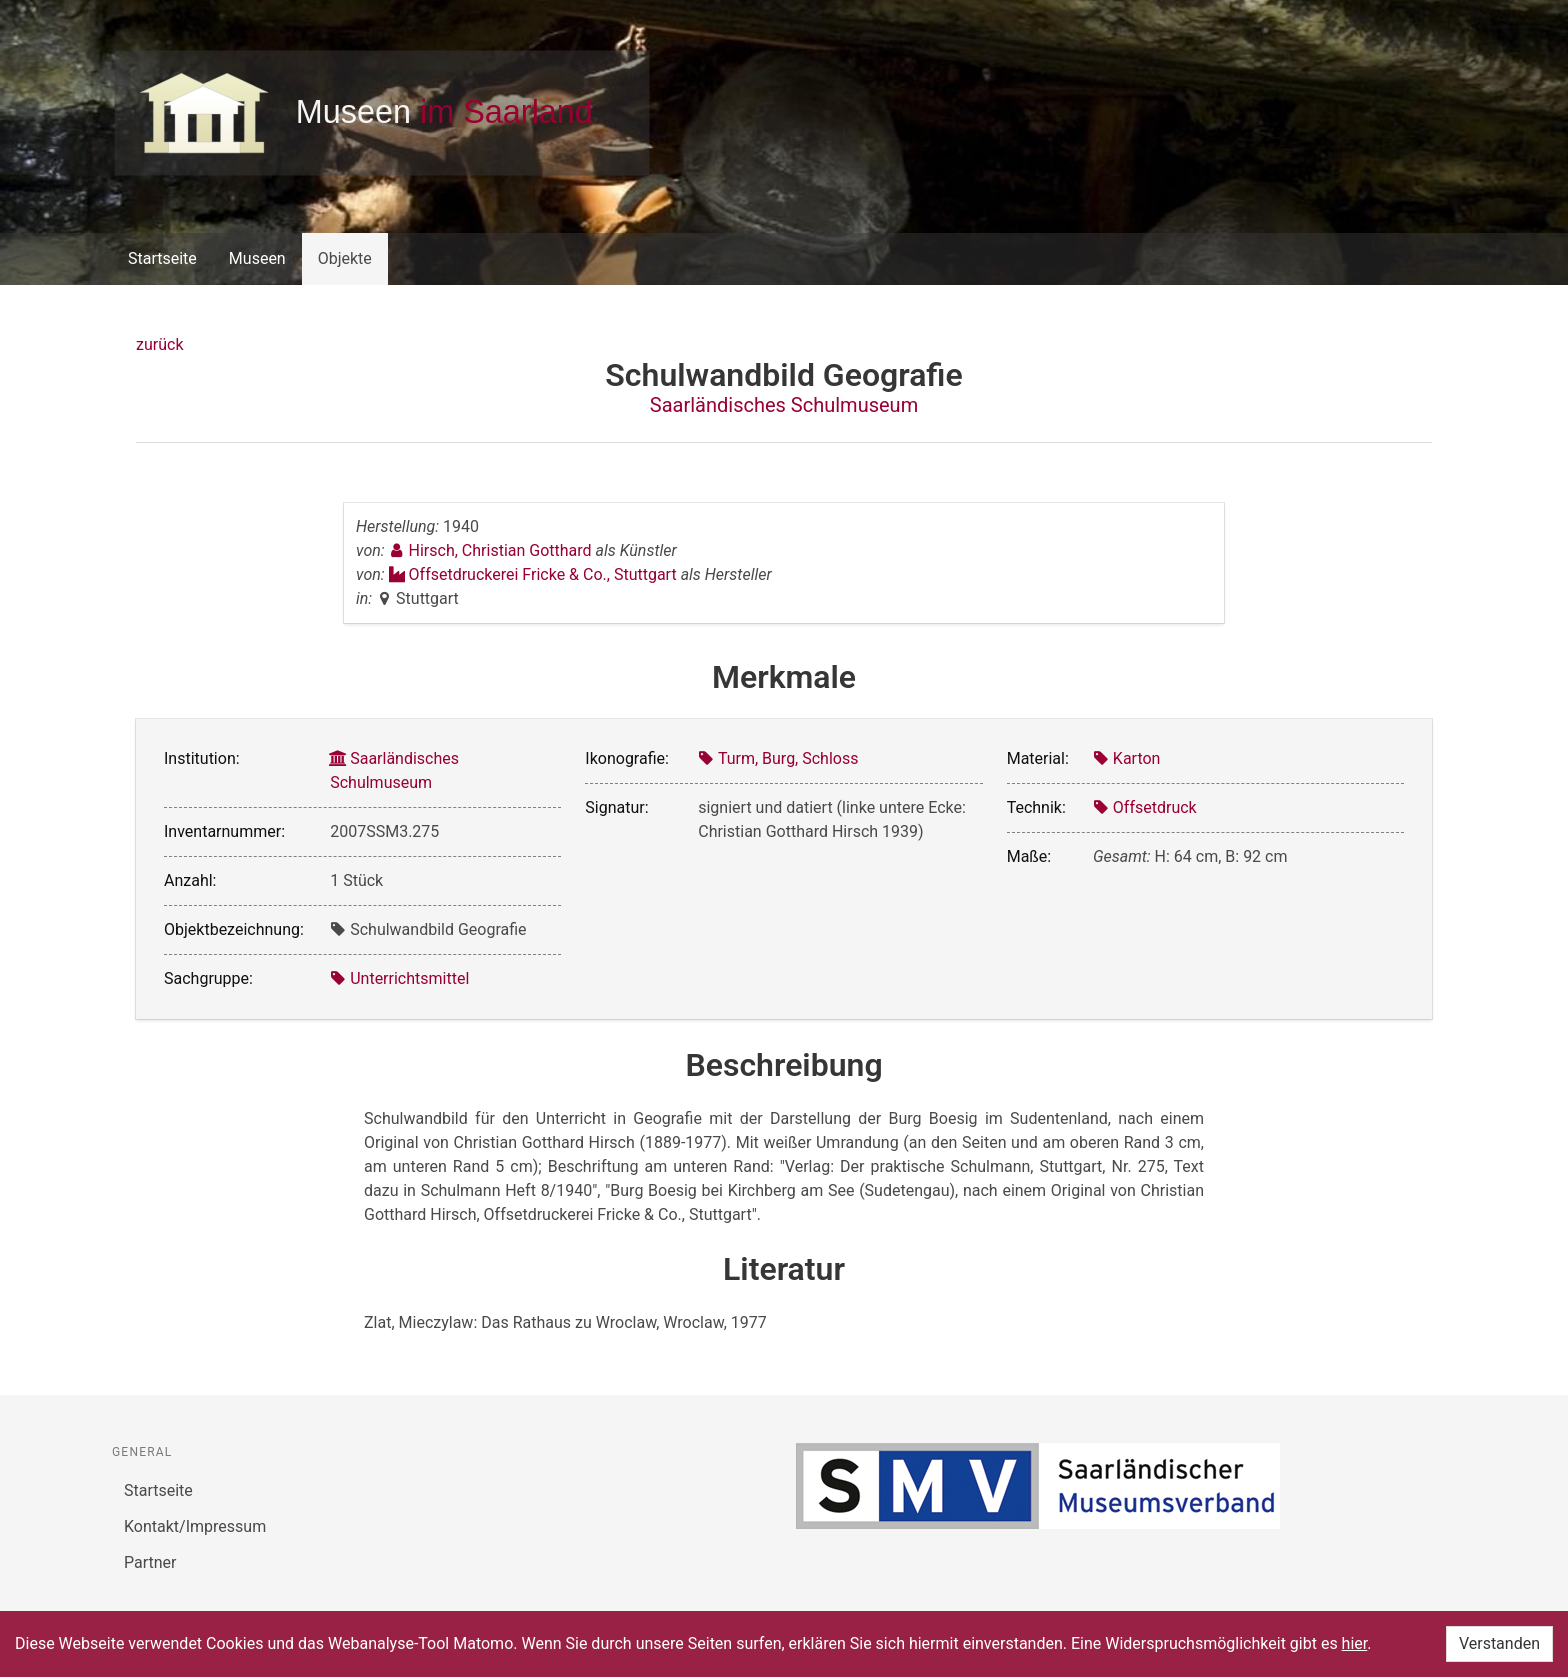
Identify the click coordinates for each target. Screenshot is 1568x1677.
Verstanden (1499, 1643)
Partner (150, 1562)
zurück (159, 344)
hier (1355, 1643)
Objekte (345, 258)
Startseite (162, 258)
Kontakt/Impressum (195, 1526)
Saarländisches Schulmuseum (784, 405)
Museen (257, 258)
